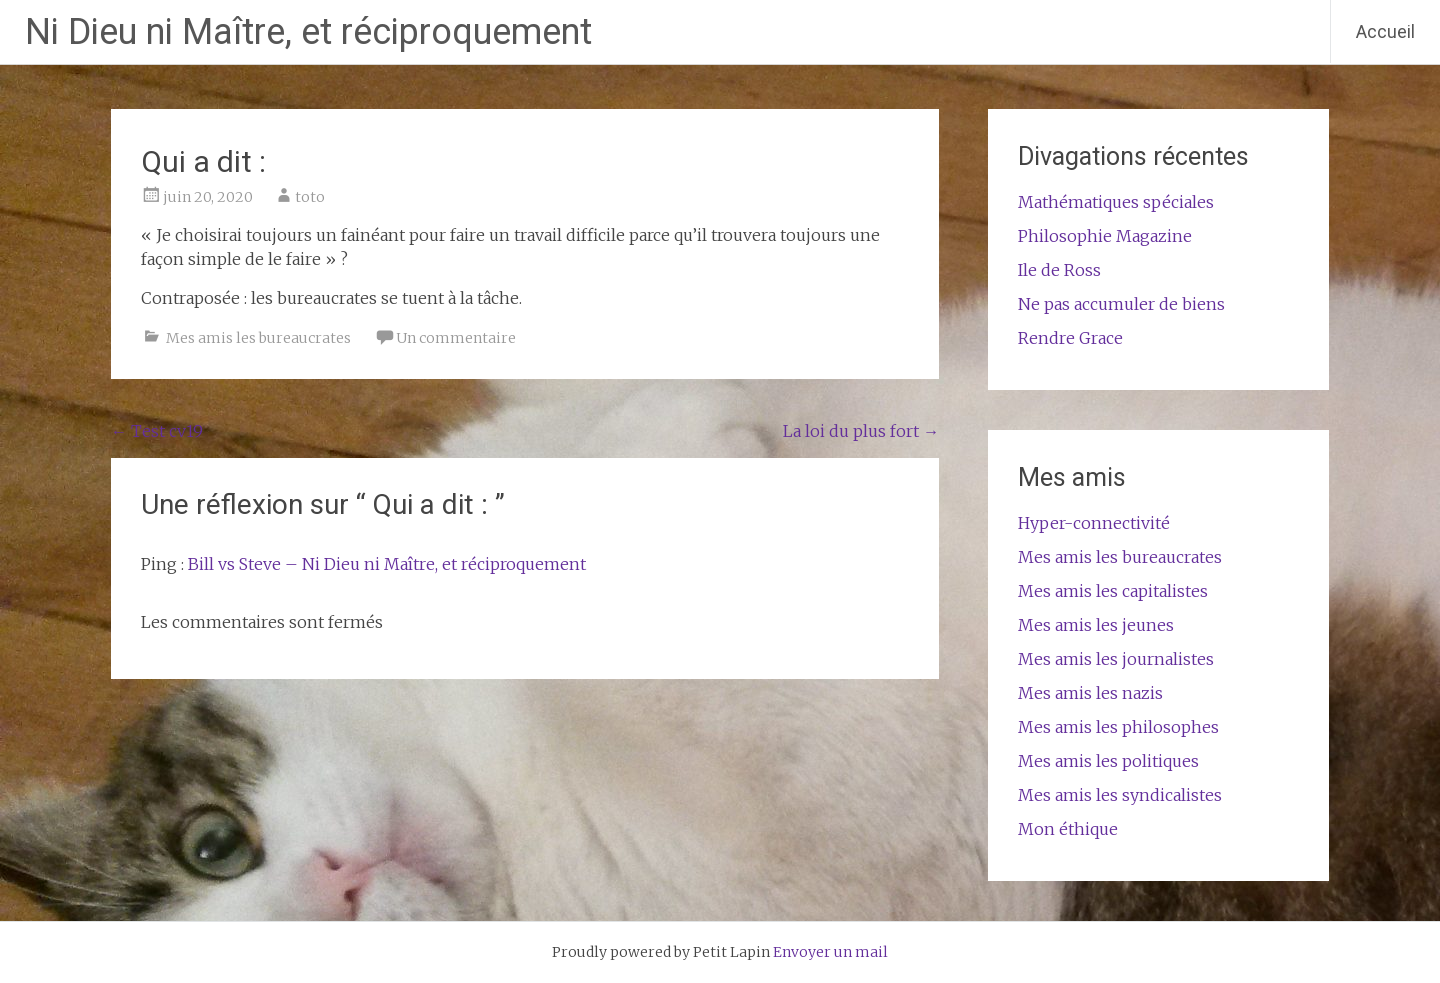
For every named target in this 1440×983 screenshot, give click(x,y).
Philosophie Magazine (1105, 236)
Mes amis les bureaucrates (258, 338)
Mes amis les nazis (1090, 693)
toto (310, 197)
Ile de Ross (1059, 270)
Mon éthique (1068, 829)
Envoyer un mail (830, 952)
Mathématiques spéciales (1116, 202)
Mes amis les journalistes (1116, 659)
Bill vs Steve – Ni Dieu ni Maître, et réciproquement (387, 564)
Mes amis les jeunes (1096, 625)
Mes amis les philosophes (1118, 727)
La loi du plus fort (861, 431)
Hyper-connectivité (1094, 523)
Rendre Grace (1070, 338)
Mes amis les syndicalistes (1120, 795)
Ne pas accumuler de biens (1121, 304)
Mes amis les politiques (1108, 761)
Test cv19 (157, 431)
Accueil (1385, 31)
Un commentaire (456, 338)
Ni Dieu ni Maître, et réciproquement (308, 32)
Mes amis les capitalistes (1113, 591)
